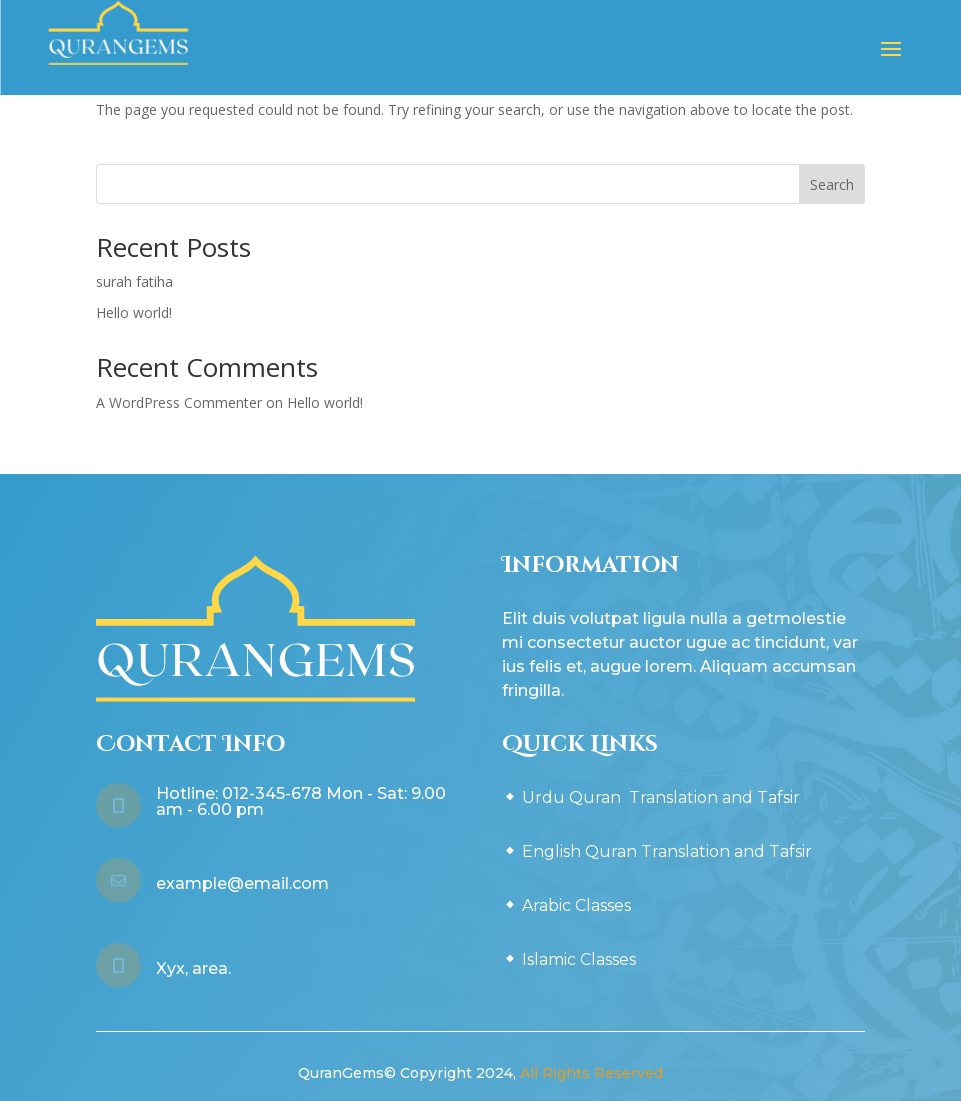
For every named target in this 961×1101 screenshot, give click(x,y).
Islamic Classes (579, 959)
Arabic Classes (576, 905)
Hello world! (134, 312)
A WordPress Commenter (179, 402)
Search (832, 184)
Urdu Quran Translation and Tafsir (661, 797)
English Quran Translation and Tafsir (667, 851)
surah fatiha (134, 281)
